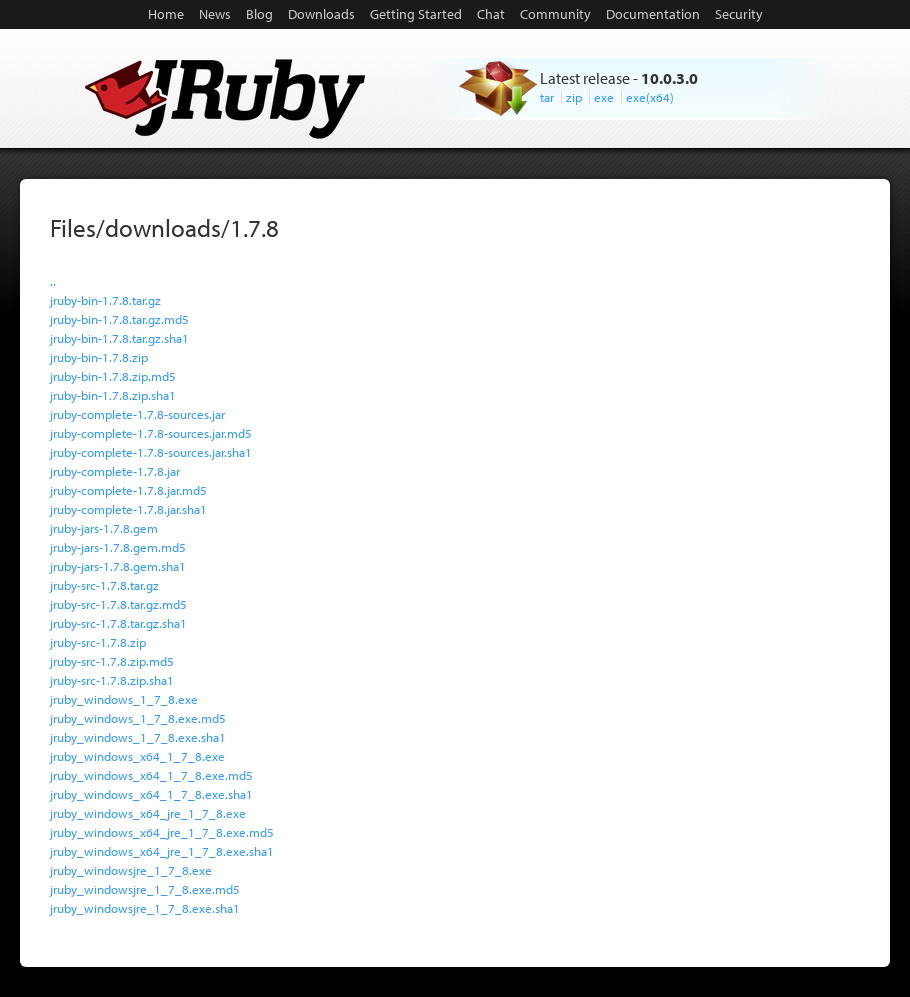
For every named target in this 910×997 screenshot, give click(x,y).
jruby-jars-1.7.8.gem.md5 (118, 547)
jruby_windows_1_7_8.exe (124, 699)
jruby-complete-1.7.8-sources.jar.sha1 (151, 452)
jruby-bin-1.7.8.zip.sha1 (113, 395)
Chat (491, 14)
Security (739, 14)
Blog (259, 14)
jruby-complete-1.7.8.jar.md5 (128, 490)
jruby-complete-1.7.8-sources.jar (137, 414)
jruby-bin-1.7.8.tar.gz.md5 (119, 319)
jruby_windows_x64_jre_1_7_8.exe (148, 813)
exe (604, 97)
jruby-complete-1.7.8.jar (115, 471)
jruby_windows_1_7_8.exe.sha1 (138, 737)
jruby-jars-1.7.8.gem (104, 528)
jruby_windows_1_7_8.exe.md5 (138, 718)
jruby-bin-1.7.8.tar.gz (105, 300)
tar (547, 97)
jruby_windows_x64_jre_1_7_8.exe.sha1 (162, 851)
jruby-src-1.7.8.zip (98, 642)
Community (555, 14)
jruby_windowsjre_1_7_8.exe (131, 870)
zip (574, 97)
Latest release (585, 78)
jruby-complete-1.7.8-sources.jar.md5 (151, 433)
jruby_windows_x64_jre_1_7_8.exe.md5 (162, 832)
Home (166, 14)
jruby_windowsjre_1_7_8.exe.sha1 (145, 908)
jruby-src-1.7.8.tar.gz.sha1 (118, 623)
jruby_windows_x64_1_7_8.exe (137, 756)
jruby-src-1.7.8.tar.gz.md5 (118, 604)
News (215, 14)
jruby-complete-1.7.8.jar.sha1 (128, 509)
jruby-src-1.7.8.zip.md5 (112, 661)
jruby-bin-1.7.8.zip (99, 357)
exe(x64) (650, 97)
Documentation (653, 14)
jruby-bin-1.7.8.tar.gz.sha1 (119, 338)
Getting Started (416, 14)
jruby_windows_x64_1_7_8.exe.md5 (151, 775)
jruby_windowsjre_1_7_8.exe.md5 (145, 889)
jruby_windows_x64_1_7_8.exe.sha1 (151, 794)
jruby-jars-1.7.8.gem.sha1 (118, 566)
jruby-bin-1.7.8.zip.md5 (113, 376)
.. (53, 281)
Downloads (321, 14)
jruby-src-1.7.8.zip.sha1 (112, 680)
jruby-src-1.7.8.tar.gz (104, 585)
